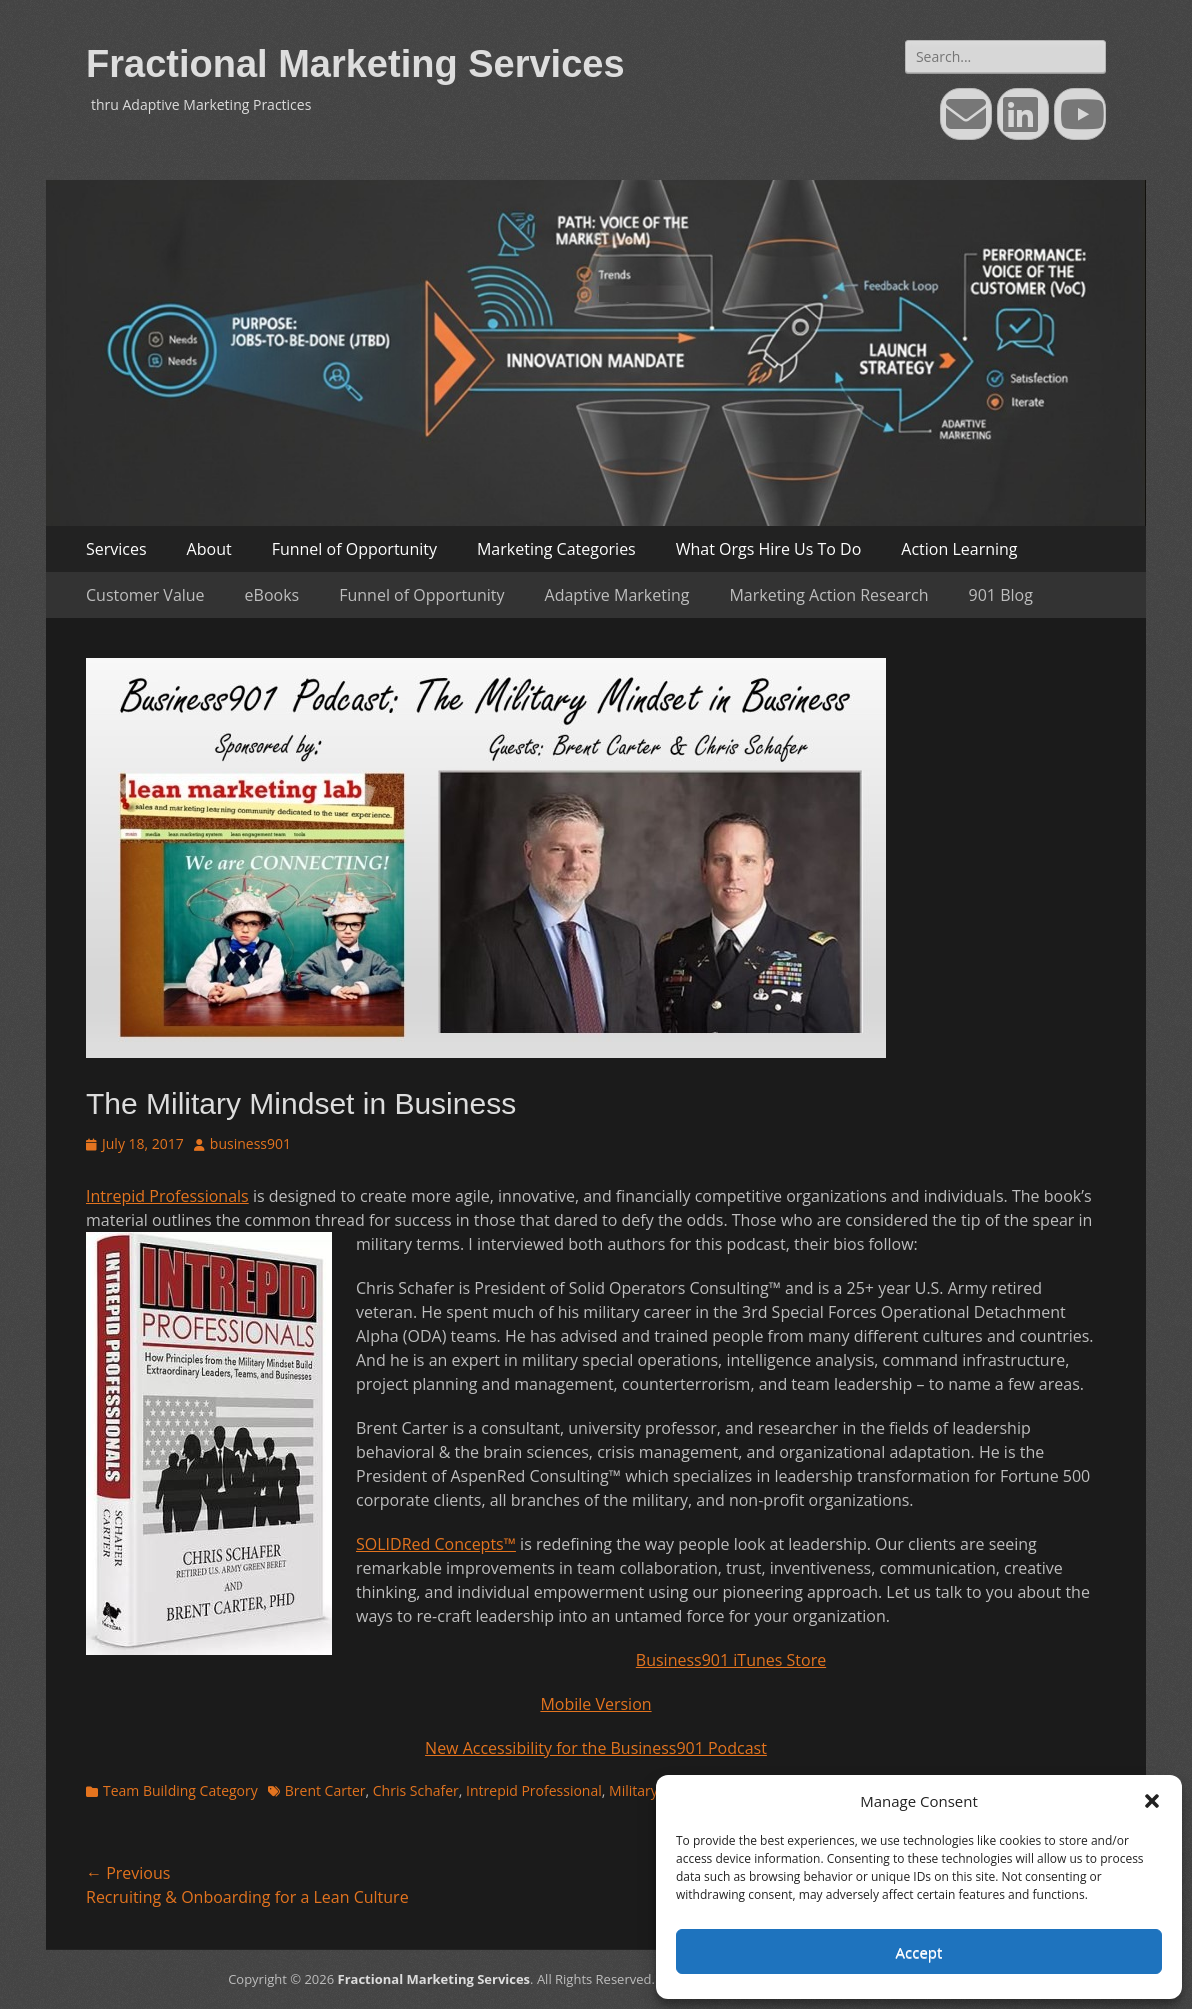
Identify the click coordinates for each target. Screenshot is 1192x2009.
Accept (919, 1952)
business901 (250, 1143)
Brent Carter (325, 1790)
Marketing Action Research (828, 595)
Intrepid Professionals (167, 1196)
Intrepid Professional (534, 1790)
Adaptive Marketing (617, 595)
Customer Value (145, 595)
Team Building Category (180, 1790)
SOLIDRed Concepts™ (436, 1544)
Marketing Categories (556, 549)
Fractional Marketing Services (355, 64)
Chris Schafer (416, 1790)
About (209, 549)
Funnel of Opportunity (354, 549)
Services (116, 549)
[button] (1152, 1801)
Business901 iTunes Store (731, 1660)
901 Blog (1001, 595)
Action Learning (959, 549)
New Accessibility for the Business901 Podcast (596, 1748)
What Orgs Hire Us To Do (769, 549)
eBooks (272, 595)
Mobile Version (595, 1704)
